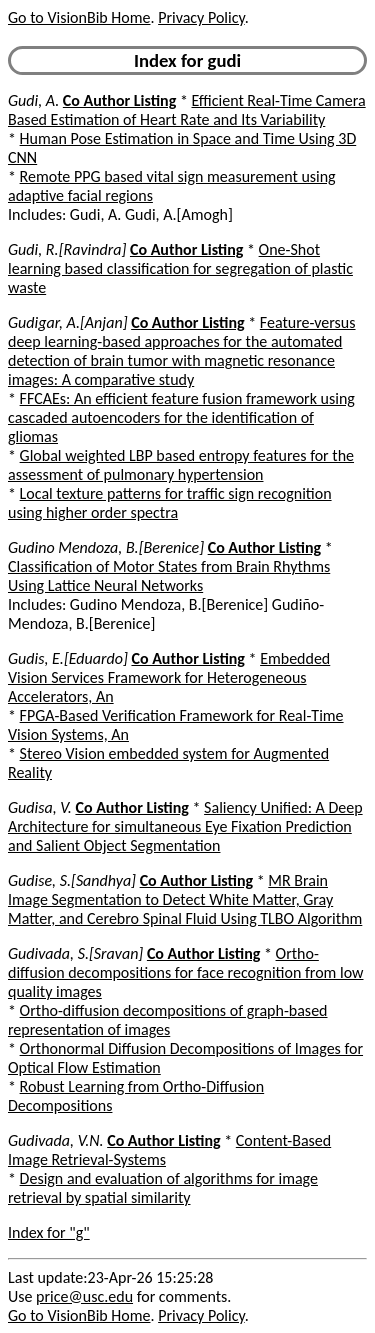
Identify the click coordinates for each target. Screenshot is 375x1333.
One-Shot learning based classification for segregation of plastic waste (180, 268)
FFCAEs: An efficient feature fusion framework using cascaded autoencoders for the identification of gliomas (181, 417)
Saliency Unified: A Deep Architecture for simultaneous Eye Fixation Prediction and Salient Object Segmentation (185, 826)
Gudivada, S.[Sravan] (75, 953)
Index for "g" (49, 1232)
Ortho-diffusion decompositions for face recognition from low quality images (186, 972)
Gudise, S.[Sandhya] (72, 880)
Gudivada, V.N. (56, 1140)
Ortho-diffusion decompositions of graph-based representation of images (168, 1020)
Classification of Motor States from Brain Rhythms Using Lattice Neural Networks (169, 576)
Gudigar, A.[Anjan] (68, 322)
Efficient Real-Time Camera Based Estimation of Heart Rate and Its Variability (187, 110)
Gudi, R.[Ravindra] (67, 249)
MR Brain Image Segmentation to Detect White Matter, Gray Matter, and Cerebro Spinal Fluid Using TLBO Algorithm (185, 899)
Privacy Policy (201, 17)
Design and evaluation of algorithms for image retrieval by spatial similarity (163, 1188)
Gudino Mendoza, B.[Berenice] (106, 547)
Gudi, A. (33, 100)
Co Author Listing (119, 100)
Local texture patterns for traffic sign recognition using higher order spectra (170, 503)
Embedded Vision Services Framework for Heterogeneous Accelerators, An (169, 677)
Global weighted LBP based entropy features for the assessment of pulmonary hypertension (181, 465)
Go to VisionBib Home (79, 17)
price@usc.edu (84, 1296)
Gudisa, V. (40, 807)
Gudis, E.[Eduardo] (68, 658)
